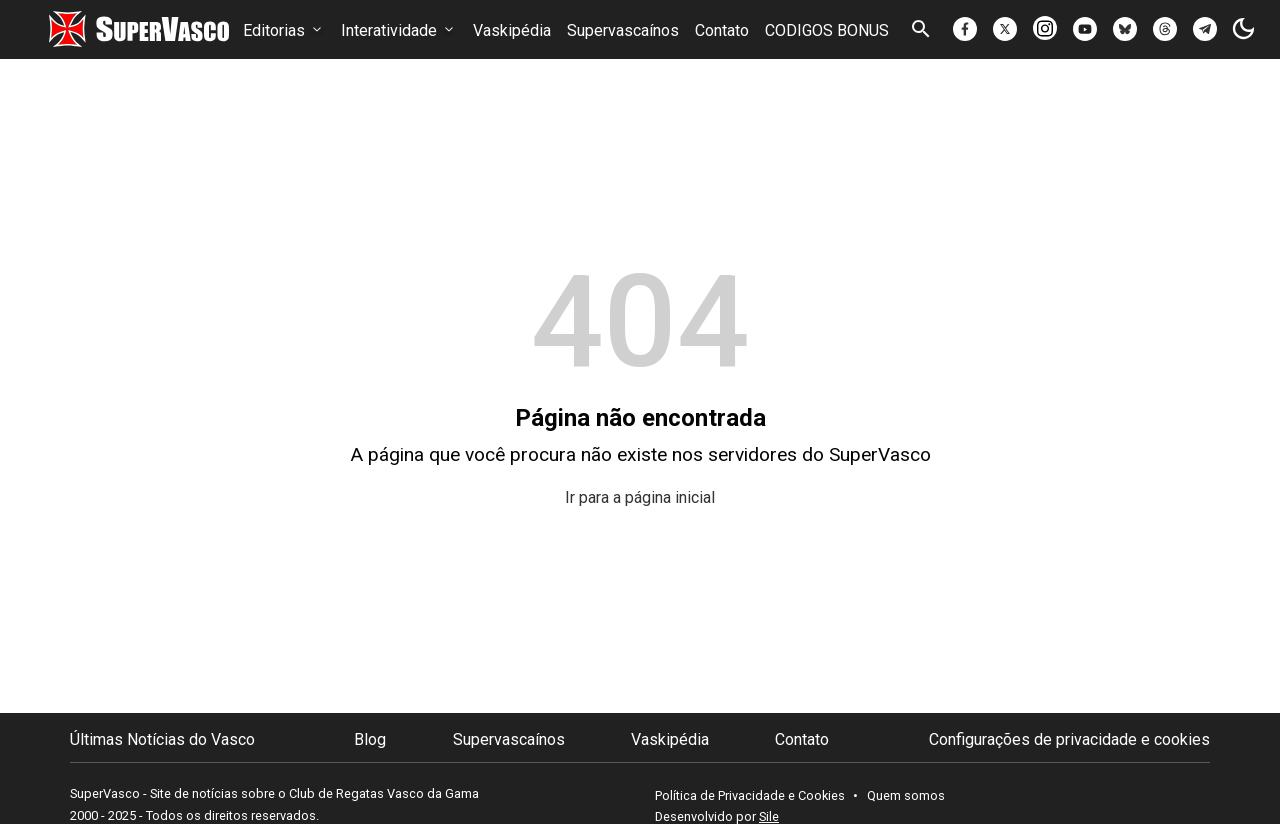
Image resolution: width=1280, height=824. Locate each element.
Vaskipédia (512, 30)
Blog (370, 739)
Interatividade (399, 30)
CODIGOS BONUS (827, 30)
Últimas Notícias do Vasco (162, 739)
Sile (769, 816)
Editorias (284, 30)
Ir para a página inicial (640, 497)
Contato (722, 30)
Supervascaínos (623, 30)
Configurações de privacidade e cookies (1069, 739)
